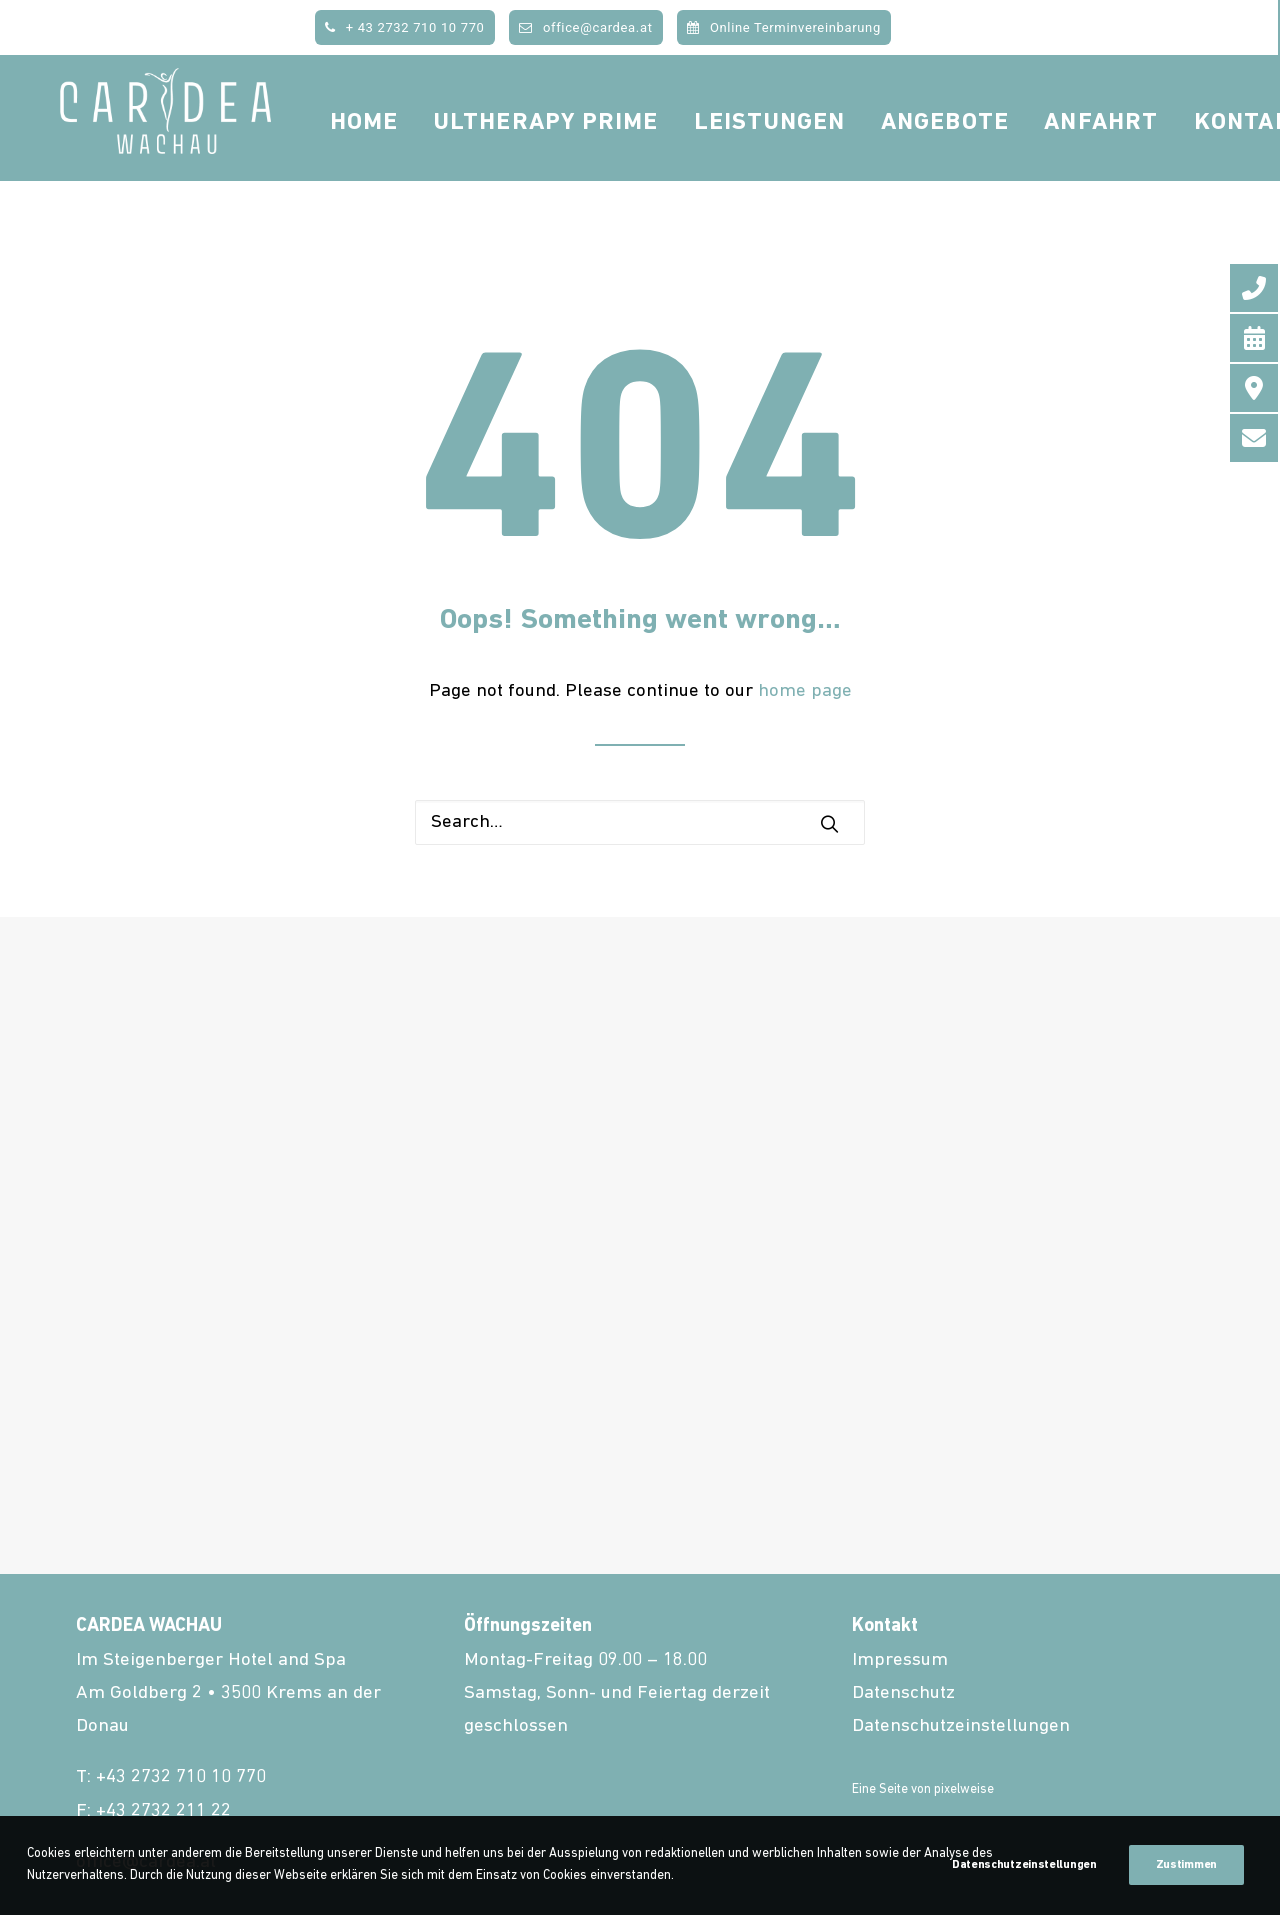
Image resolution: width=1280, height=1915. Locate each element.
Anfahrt (1155, 154)
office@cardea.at (585, 27)
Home (417, 154)
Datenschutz (903, 1693)
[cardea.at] (192, 152)
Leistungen (823, 154)
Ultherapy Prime (599, 154)
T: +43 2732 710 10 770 (171, 1777)
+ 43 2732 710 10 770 (404, 27)
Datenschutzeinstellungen (961, 1726)
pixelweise (964, 1789)
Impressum (900, 1660)
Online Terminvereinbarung (784, 27)
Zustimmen (1186, 1865)
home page (805, 691)
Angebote (998, 154)
